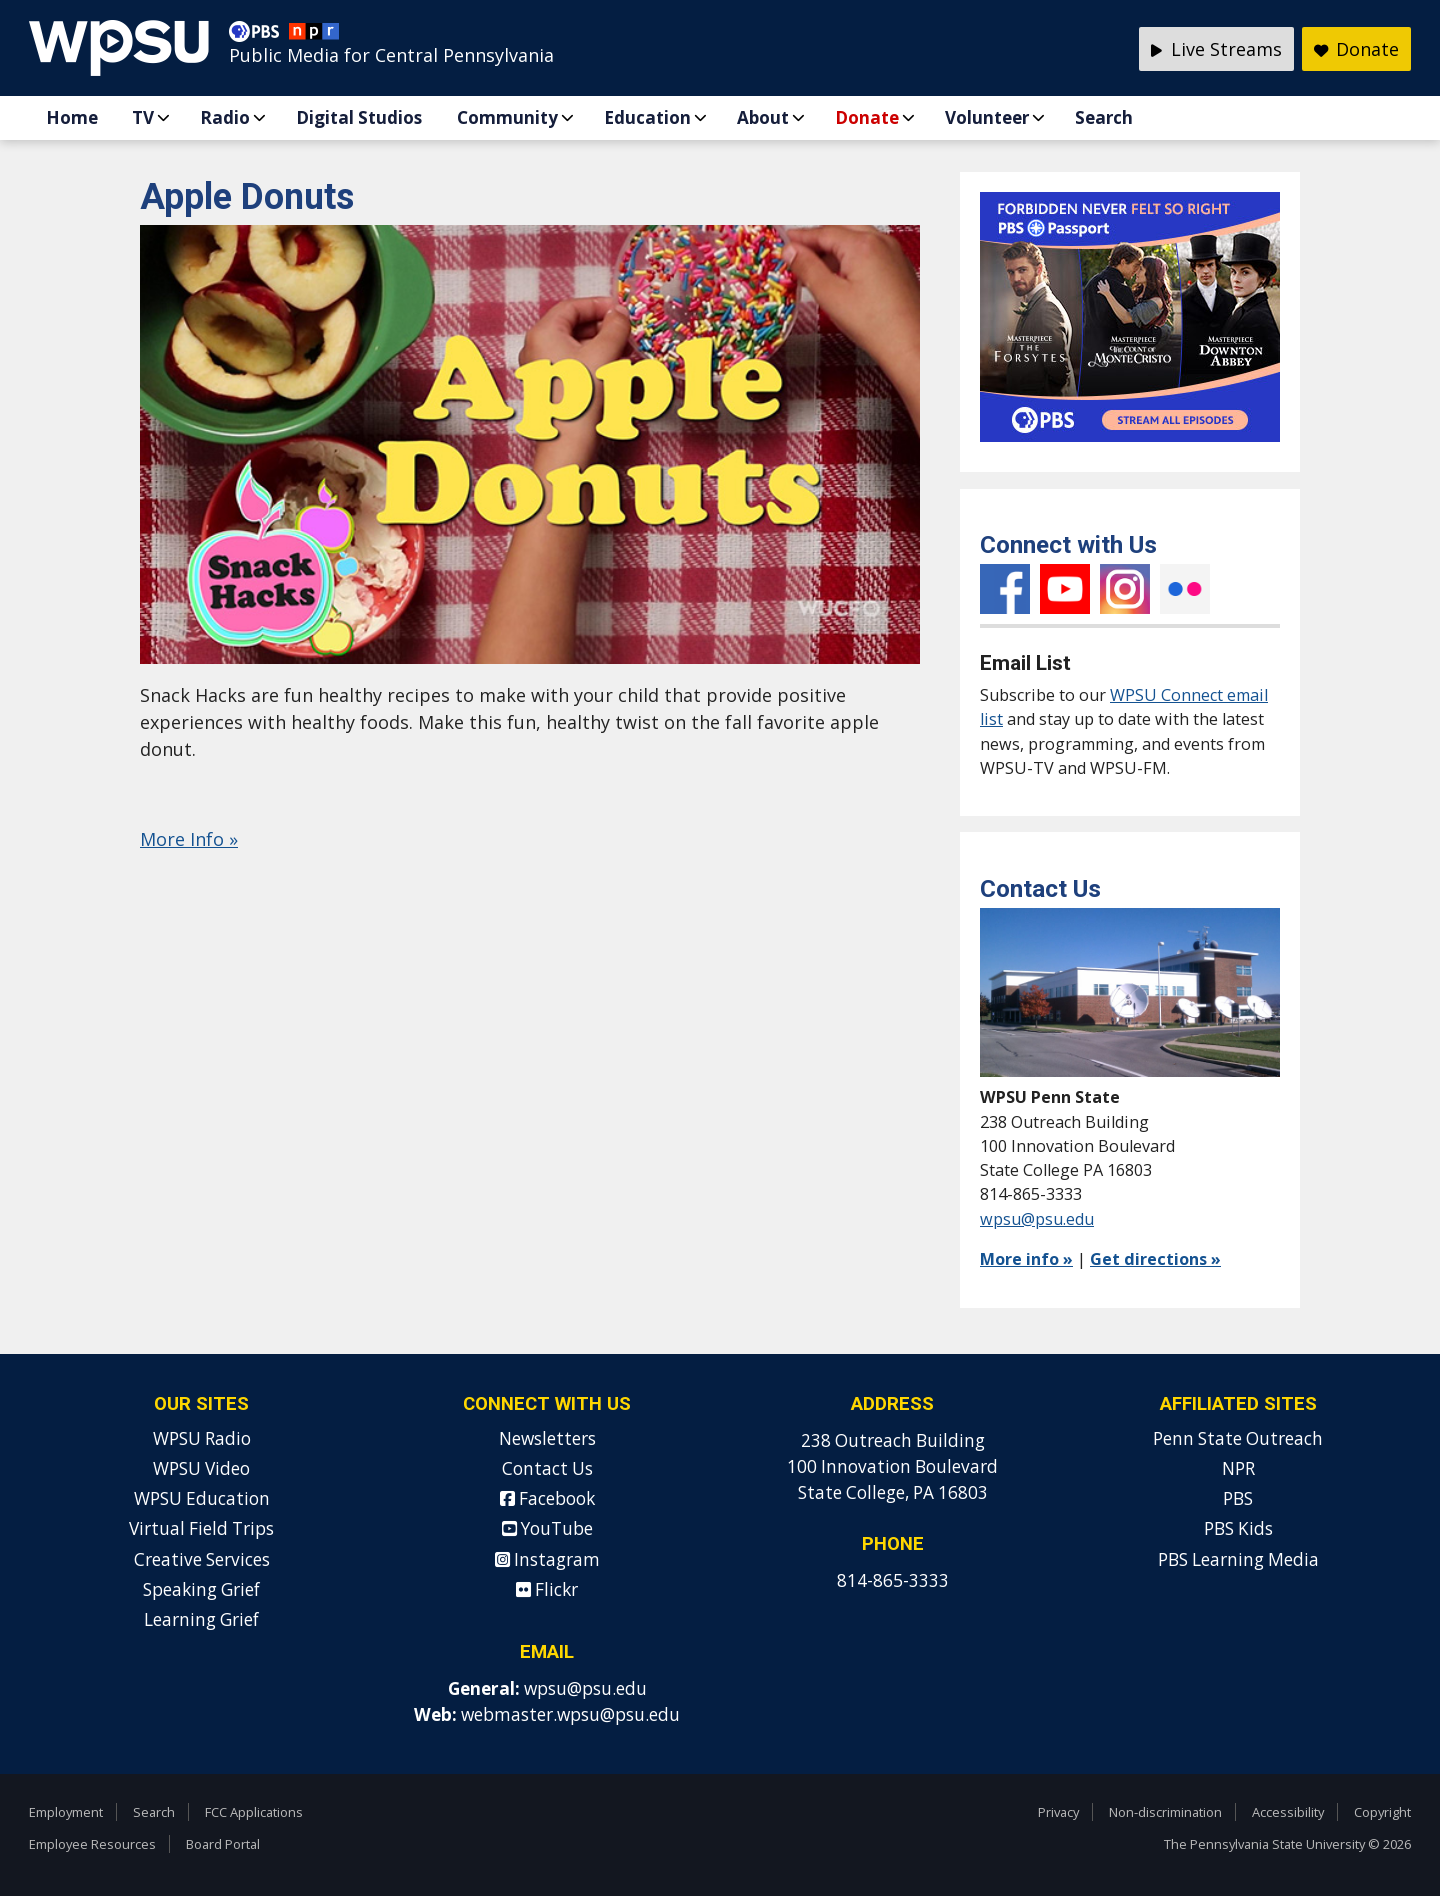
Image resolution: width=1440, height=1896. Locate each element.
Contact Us (547, 1468)
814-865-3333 (893, 1580)
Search (1104, 117)
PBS (1238, 1498)
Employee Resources (92, 1844)
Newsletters (547, 1438)
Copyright (1382, 1812)
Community (507, 117)
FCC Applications (254, 1812)
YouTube (1065, 589)
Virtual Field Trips (201, 1528)
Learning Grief (201, 1619)
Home (72, 117)
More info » (1026, 1259)
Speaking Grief (201, 1589)
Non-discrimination (1165, 1812)
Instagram (1125, 589)
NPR (1238, 1468)
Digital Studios (359, 117)
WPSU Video (201, 1468)
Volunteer (987, 117)
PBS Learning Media (1238, 1559)
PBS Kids (1238, 1528)
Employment (66, 1812)
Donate (867, 117)
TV (143, 117)
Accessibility (1288, 1812)
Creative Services (202, 1559)
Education (647, 117)
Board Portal (223, 1844)
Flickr (1185, 589)
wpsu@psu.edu (1037, 1219)
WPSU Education (202, 1498)
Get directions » (1155, 1259)
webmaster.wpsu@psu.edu (570, 1714)
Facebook (1005, 589)
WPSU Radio (202, 1438)
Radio (225, 117)
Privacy (1058, 1812)
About (763, 117)
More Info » (189, 839)
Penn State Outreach (1238, 1438)
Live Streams (1216, 49)
